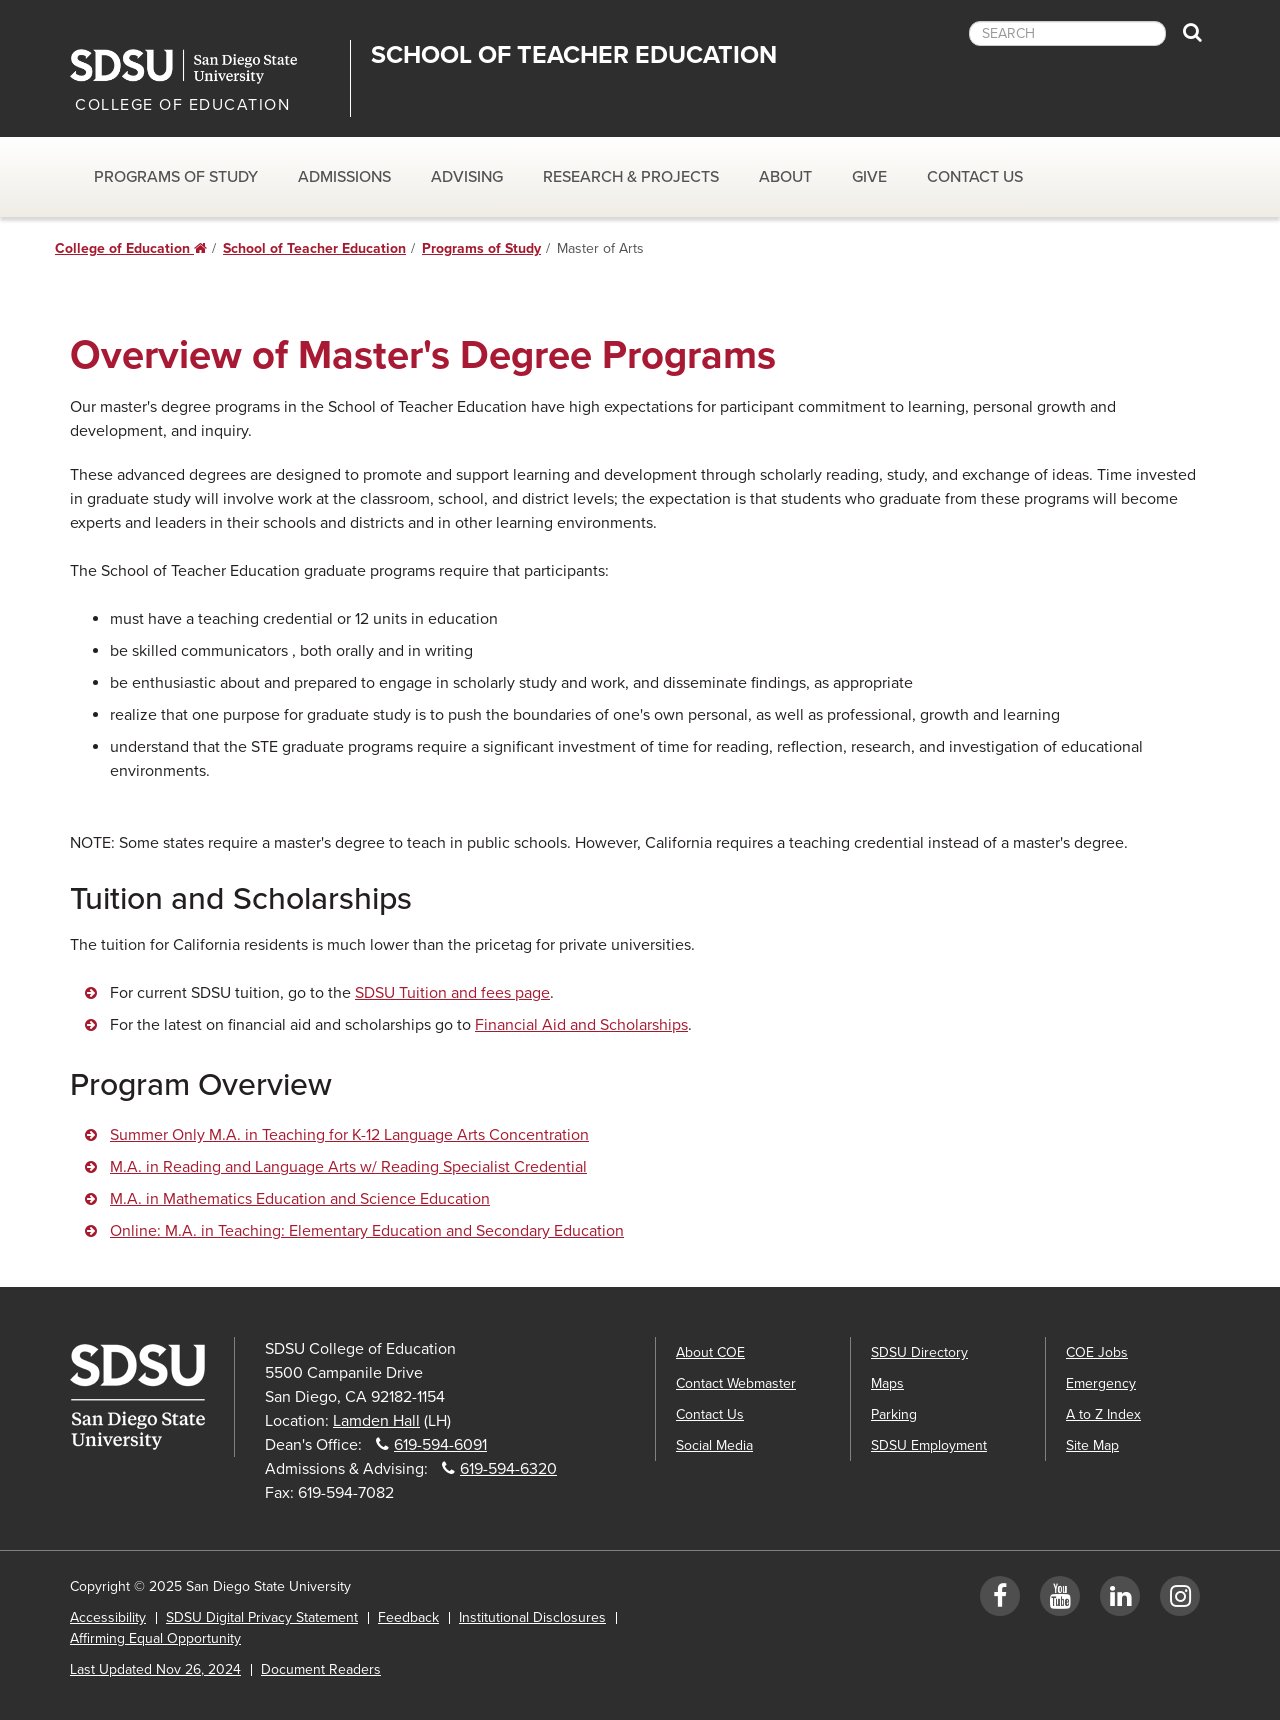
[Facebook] (1000, 1600)
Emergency (1101, 1383)
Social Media (714, 1445)
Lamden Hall (376, 1421)
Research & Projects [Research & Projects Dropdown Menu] (631, 177)
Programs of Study (481, 248)
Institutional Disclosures (532, 1617)
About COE (710, 1352)
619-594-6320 (508, 1469)
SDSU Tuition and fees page (452, 993)
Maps (887, 1383)
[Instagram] (1180, 1600)
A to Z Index (1103, 1414)
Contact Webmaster (736, 1383)
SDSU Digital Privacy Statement (262, 1617)
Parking (894, 1414)
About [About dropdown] (785, 177)
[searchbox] (1067, 33)
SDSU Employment (929, 1445)
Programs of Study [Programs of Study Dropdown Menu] (176, 177)
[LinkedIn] (1120, 1600)
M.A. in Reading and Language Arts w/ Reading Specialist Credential (348, 1167)
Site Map (1092, 1445)
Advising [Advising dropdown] (467, 177)
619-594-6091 (440, 1445)
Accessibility (108, 1617)
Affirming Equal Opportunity (155, 1638)
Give (869, 177)
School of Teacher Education (574, 55)
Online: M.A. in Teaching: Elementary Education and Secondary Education (367, 1231)
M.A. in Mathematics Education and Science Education (300, 1199)
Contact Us (975, 177)
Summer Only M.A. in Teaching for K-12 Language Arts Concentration (349, 1135)
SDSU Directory (919, 1352)
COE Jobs (1097, 1352)
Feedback (408, 1617)
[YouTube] (1060, 1600)
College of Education (131, 248)
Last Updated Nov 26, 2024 (155, 1669)
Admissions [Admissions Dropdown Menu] (344, 177)
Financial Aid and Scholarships (581, 1025)
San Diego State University (202, 66)
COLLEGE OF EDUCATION (182, 105)
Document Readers (321, 1669)
